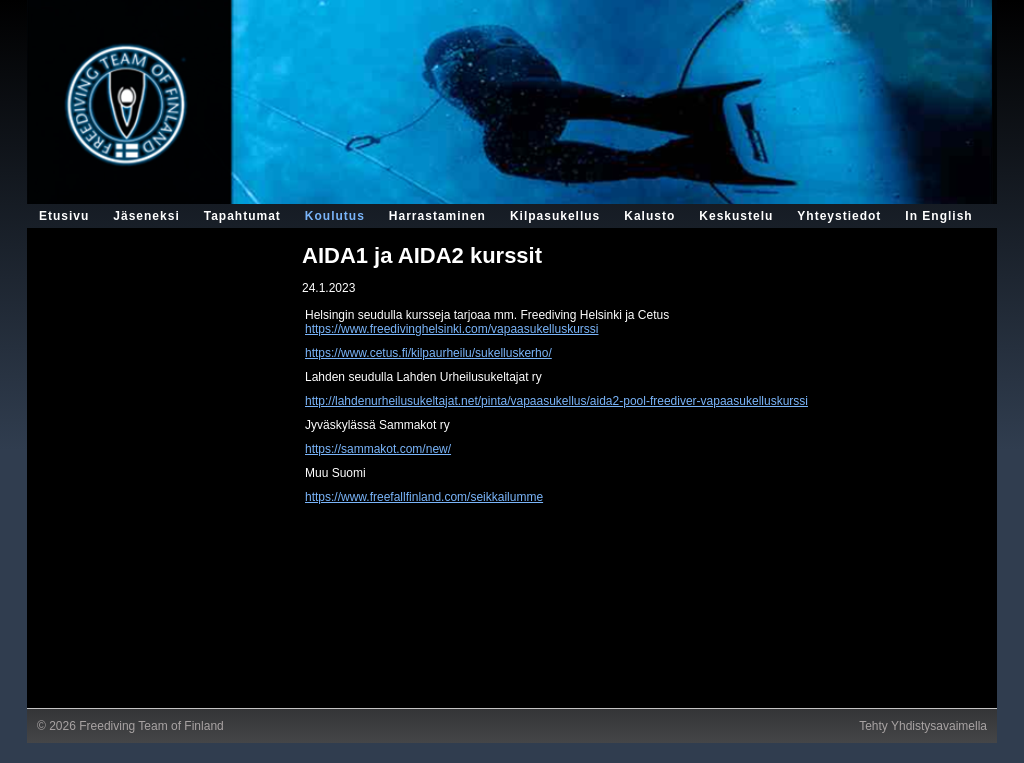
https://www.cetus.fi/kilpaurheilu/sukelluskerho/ (428, 353)
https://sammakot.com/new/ (378, 449)
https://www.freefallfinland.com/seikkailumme (424, 497)
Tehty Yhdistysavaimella (923, 726)
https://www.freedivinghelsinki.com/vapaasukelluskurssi (451, 329)
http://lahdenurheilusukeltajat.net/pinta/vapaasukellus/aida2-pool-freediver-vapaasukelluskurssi (556, 401)
